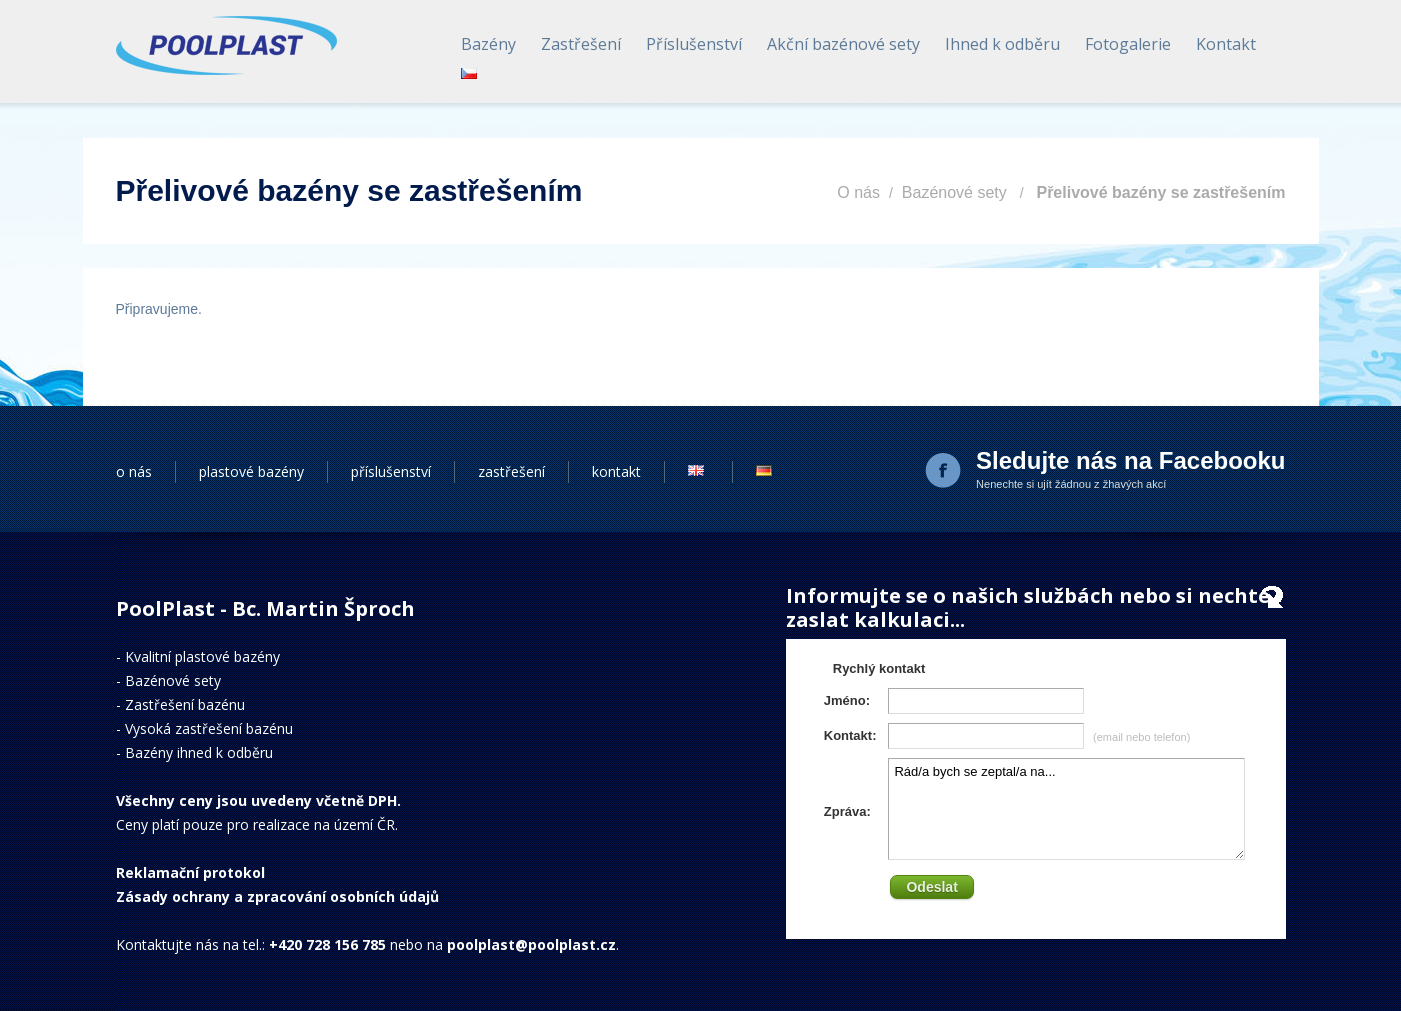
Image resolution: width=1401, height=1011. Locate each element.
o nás (134, 471)
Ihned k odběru (1002, 44)
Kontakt (1226, 44)
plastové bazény (251, 471)
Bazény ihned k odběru (199, 752)
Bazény (488, 44)
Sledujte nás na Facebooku (1130, 460)
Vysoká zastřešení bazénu (209, 728)
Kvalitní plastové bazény (202, 656)
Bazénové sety (954, 192)
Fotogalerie (1128, 44)
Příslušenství (694, 44)
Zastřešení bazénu (185, 704)
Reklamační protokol (190, 872)
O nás (858, 192)
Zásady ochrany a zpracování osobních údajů (277, 896)
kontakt (616, 471)
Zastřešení (581, 44)
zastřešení (511, 471)
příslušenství (391, 471)
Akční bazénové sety (843, 44)
